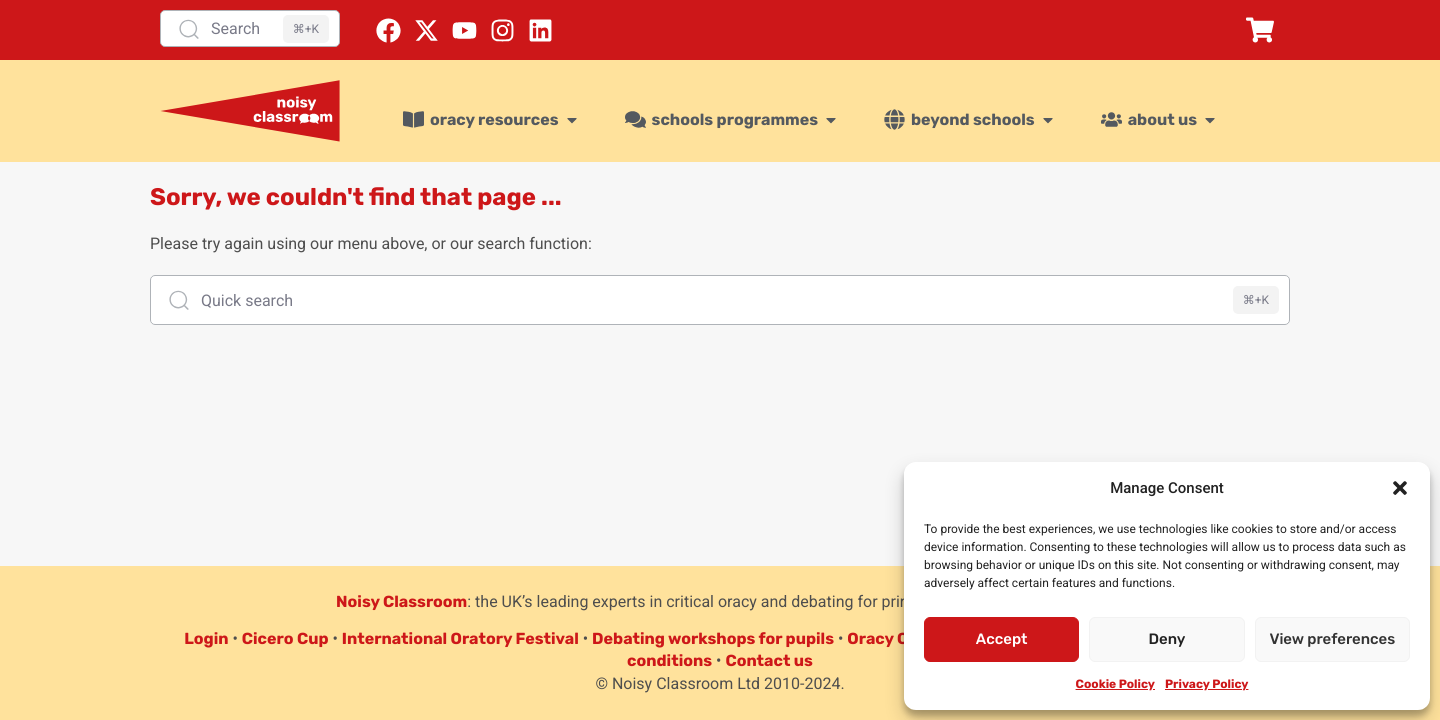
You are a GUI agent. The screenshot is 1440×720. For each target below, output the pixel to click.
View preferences (1332, 639)
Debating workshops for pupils (713, 638)
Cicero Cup (285, 638)
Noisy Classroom (401, 601)
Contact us (769, 660)
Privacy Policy (1206, 684)
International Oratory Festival (460, 638)
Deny (1167, 639)
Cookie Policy (1115, 684)
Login (206, 638)
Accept (1002, 639)
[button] (1400, 488)
